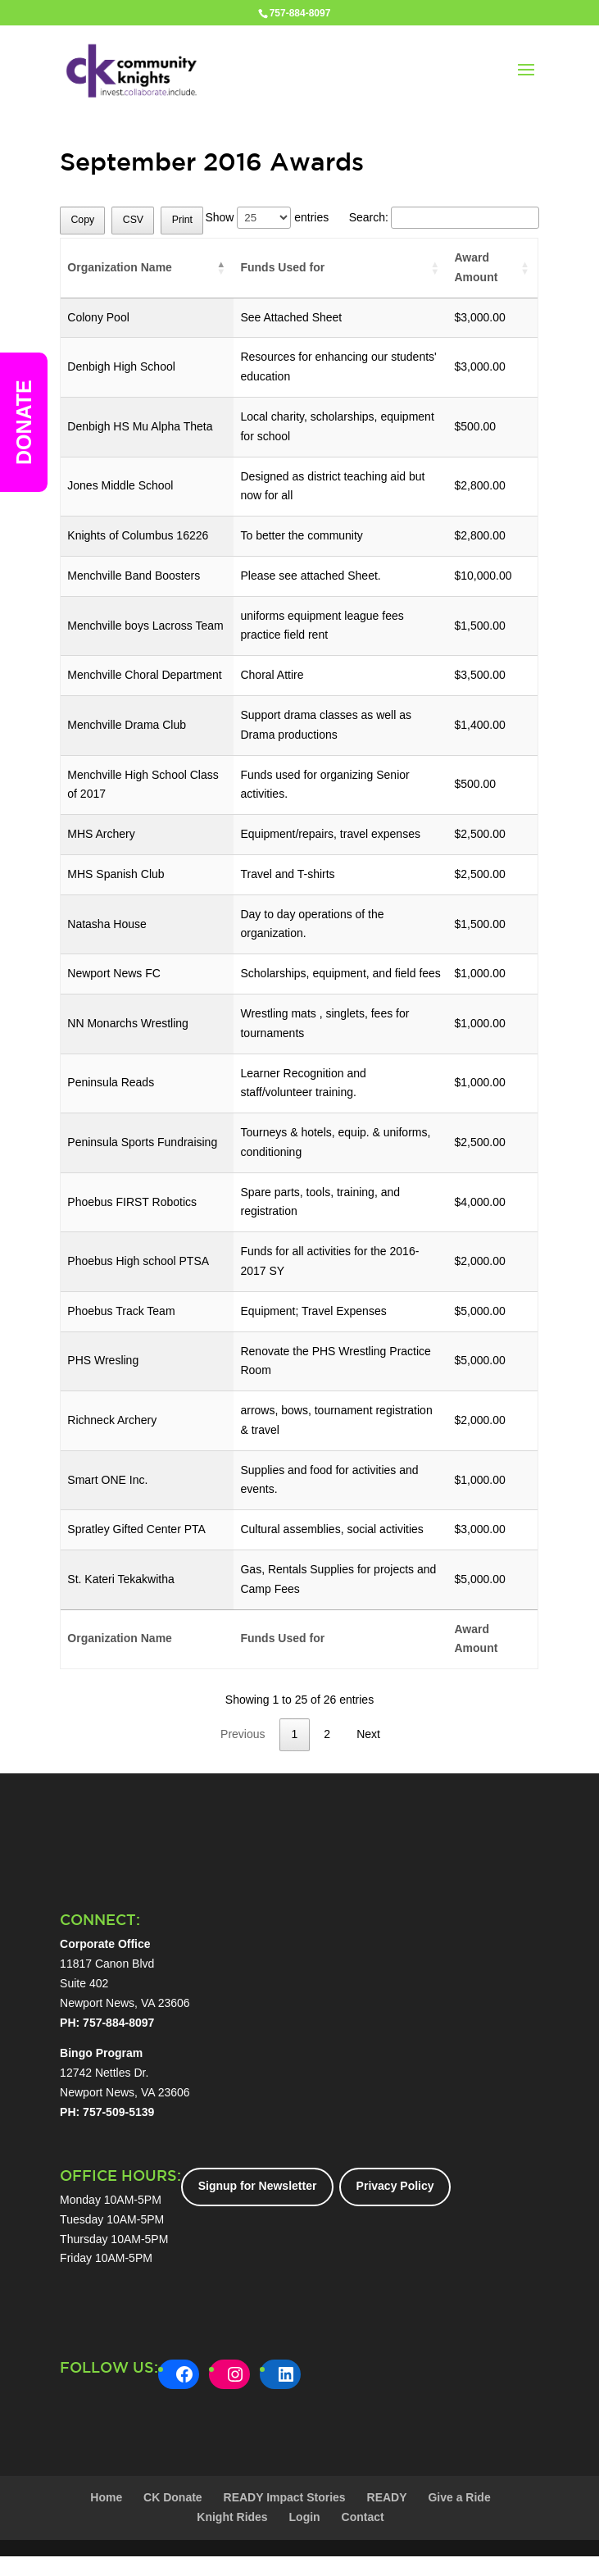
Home (106, 2497)
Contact (363, 2517)
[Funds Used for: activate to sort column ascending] (340, 268)
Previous (242, 1734)
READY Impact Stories (285, 2497)
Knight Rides (232, 2517)
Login (304, 2517)
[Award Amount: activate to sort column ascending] (492, 268)
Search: (444, 217)
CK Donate (172, 2497)
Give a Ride (459, 2497)
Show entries (267, 217)
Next (368, 1734)
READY (387, 2497)
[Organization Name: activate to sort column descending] (147, 268)
